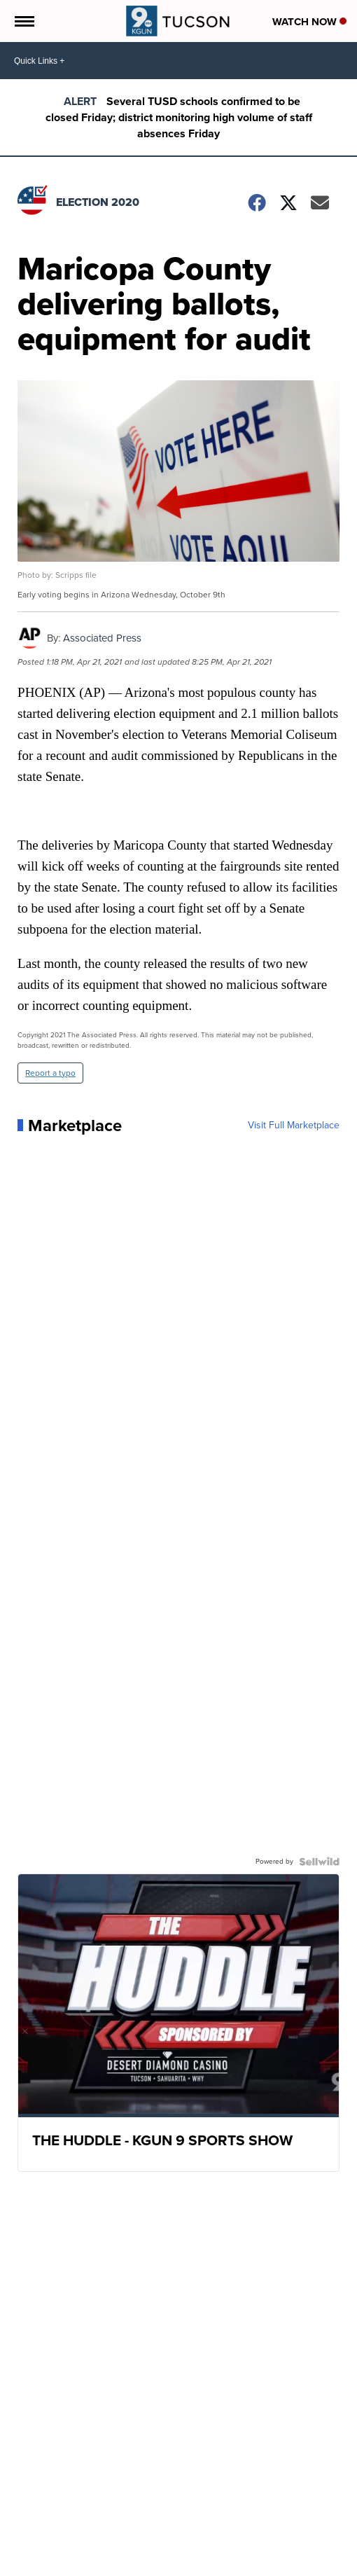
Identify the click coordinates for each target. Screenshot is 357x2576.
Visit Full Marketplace (294, 1125)
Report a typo (50, 1073)
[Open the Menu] (23, 21)
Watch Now (309, 21)
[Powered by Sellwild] (319, 1862)
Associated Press (102, 638)
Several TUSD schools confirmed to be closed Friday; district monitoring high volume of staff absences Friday (179, 117)
